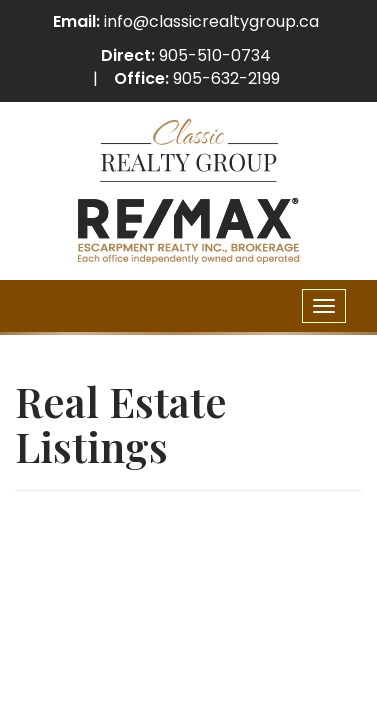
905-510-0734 (215, 55)
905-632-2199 (226, 78)
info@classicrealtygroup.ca (211, 21)
